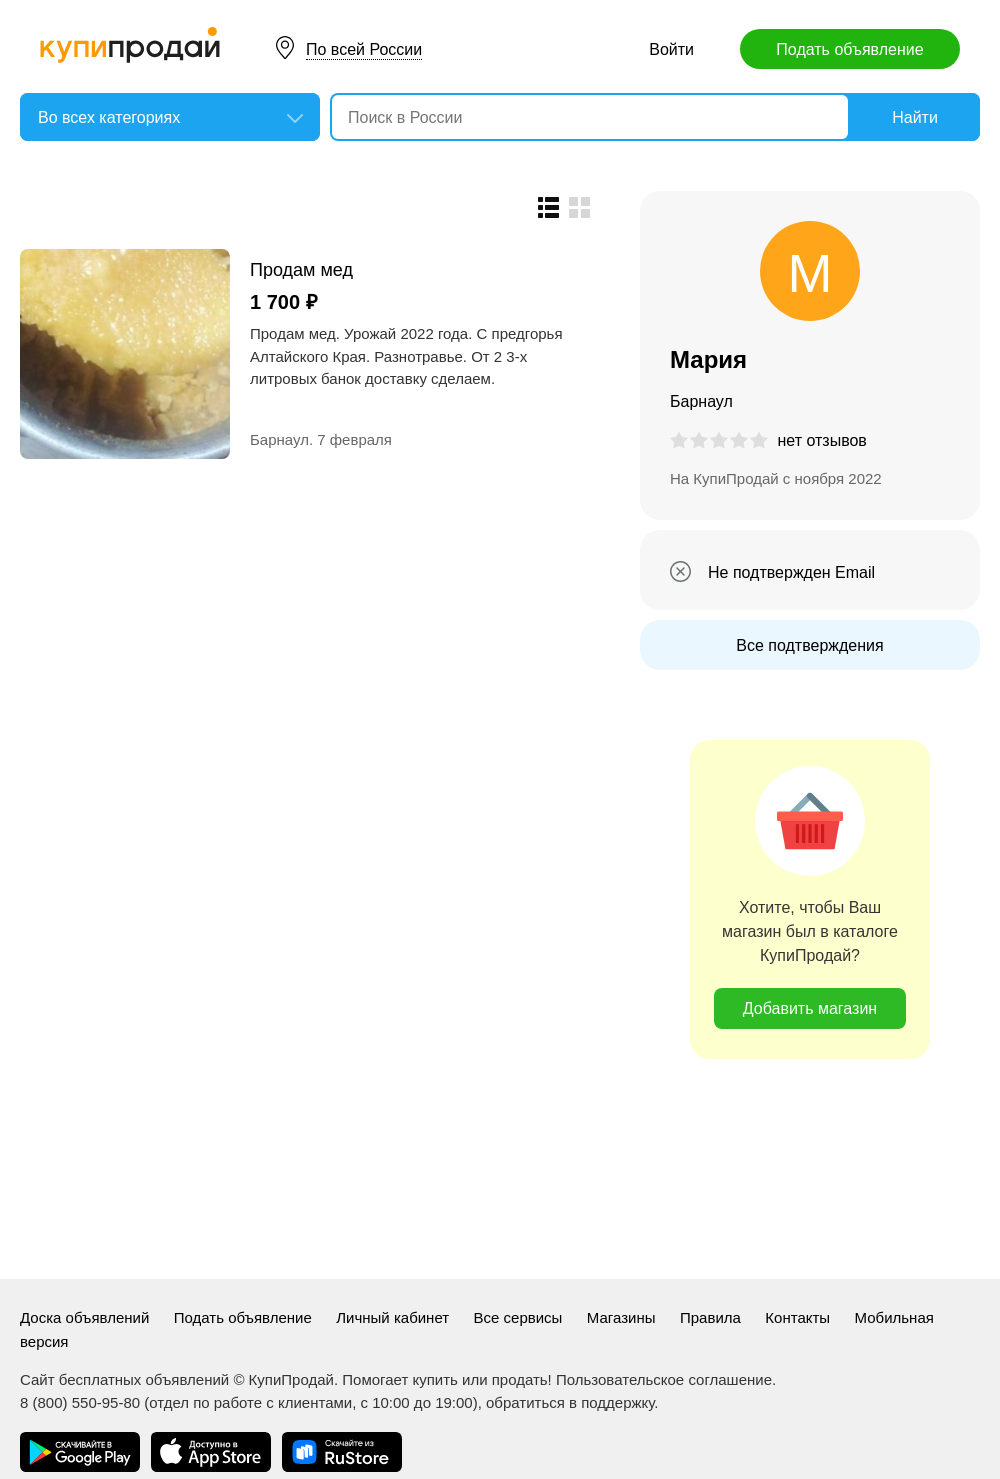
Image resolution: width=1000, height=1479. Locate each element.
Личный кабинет (392, 1317)
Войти (671, 49)
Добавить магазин (810, 1008)
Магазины (621, 1317)
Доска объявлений (84, 1317)
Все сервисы (518, 1317)
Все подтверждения (809, 645)
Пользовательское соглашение (664, 1379)
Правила (710, 1317)
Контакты (797, 1317)
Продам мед (301, 269)
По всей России (364, 49)
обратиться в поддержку (570, 1402)
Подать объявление (849, 49)
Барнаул (279, 439)
